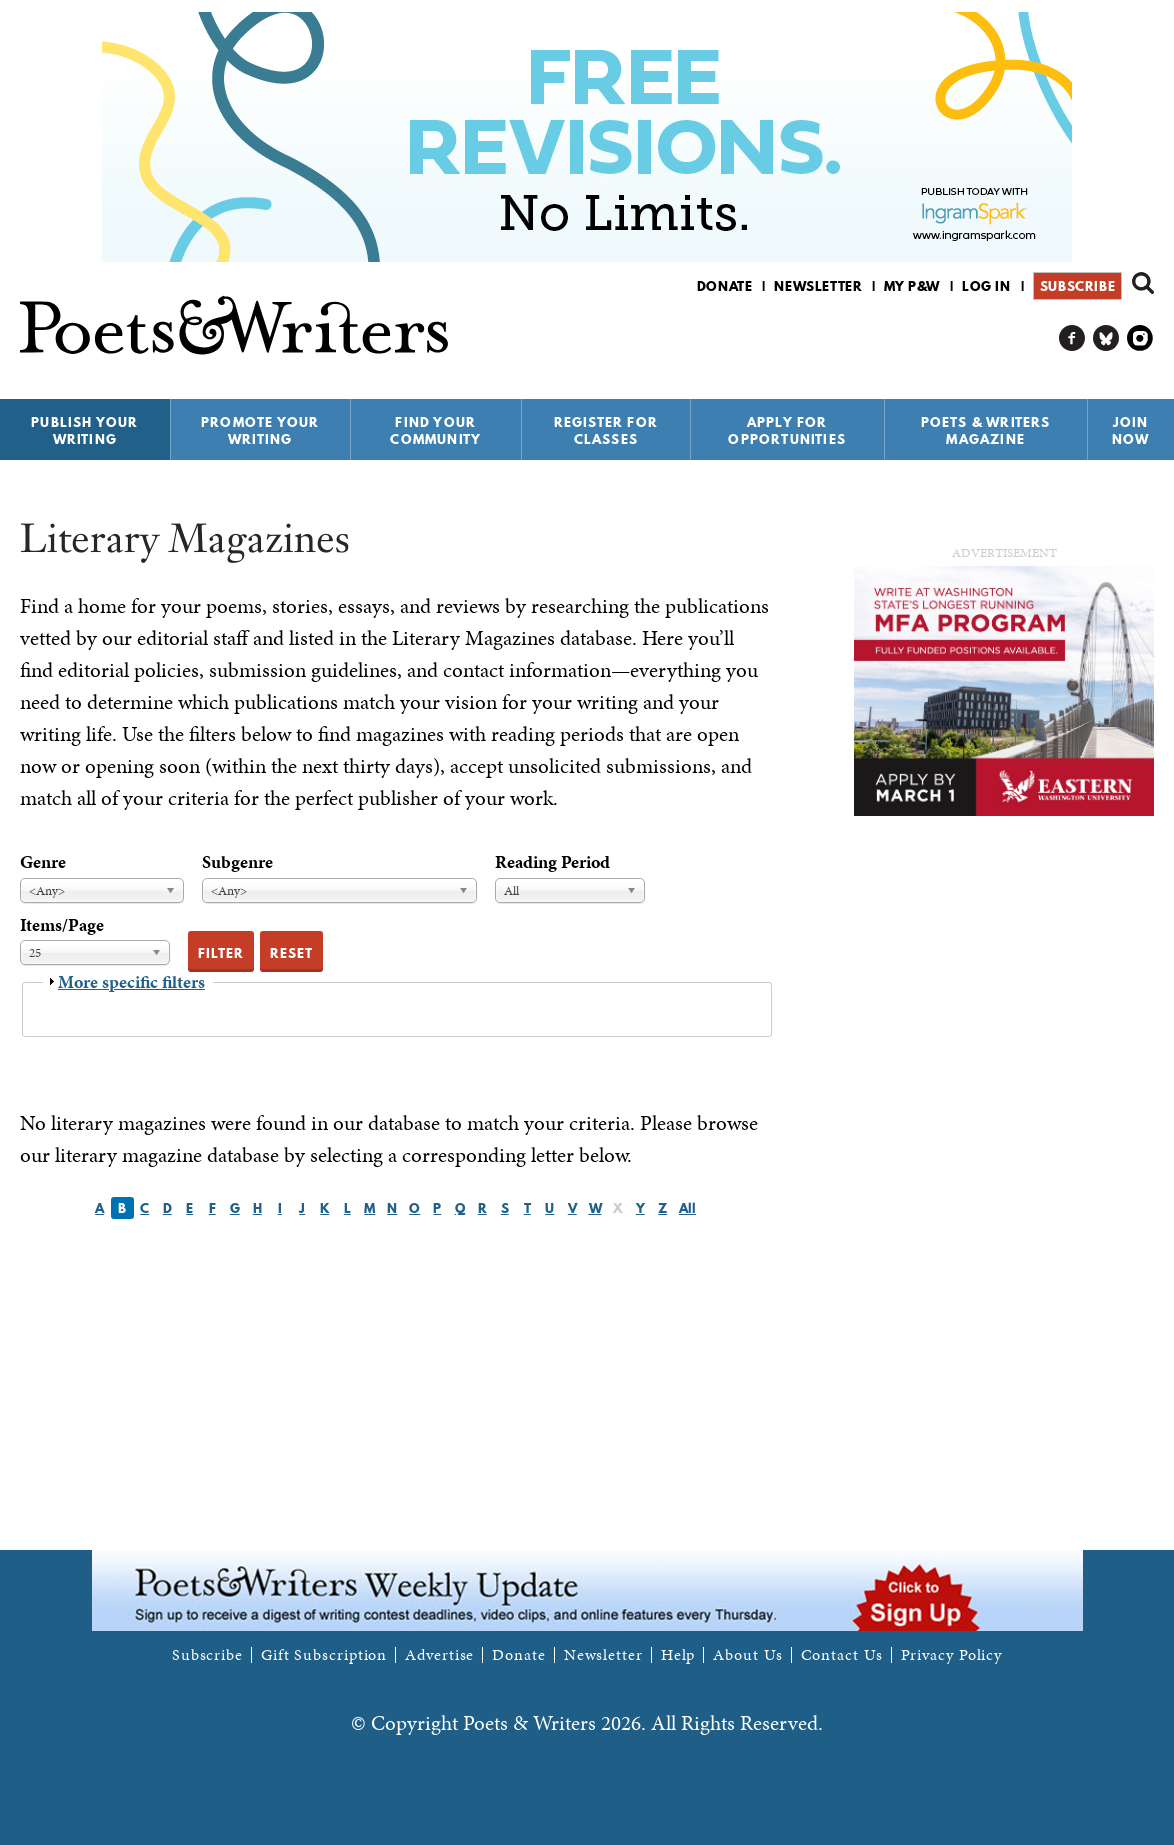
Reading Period (552, 861)
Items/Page (62, 924)
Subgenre (237, 861)
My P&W (912, 286)
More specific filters (131, 981)
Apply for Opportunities (787, 430)
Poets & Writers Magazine (986, 430)
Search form (1143, 283)
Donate (725, 286)
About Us (747, 1655)
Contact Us (842, 1655)
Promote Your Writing (260, 430)
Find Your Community (435, 430)
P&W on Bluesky (1106, 338)
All (687, 1208)
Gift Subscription (324, 1655)
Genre (43, 861)
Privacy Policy (952, 1655)
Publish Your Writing (84, 430)
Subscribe (1077, 286)
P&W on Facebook (1072, 338)
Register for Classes (606, 430)
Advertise (439, 1655)
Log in (986, 286)
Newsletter (818, 286)
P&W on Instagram (1140, 338)
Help (678, 1655)
